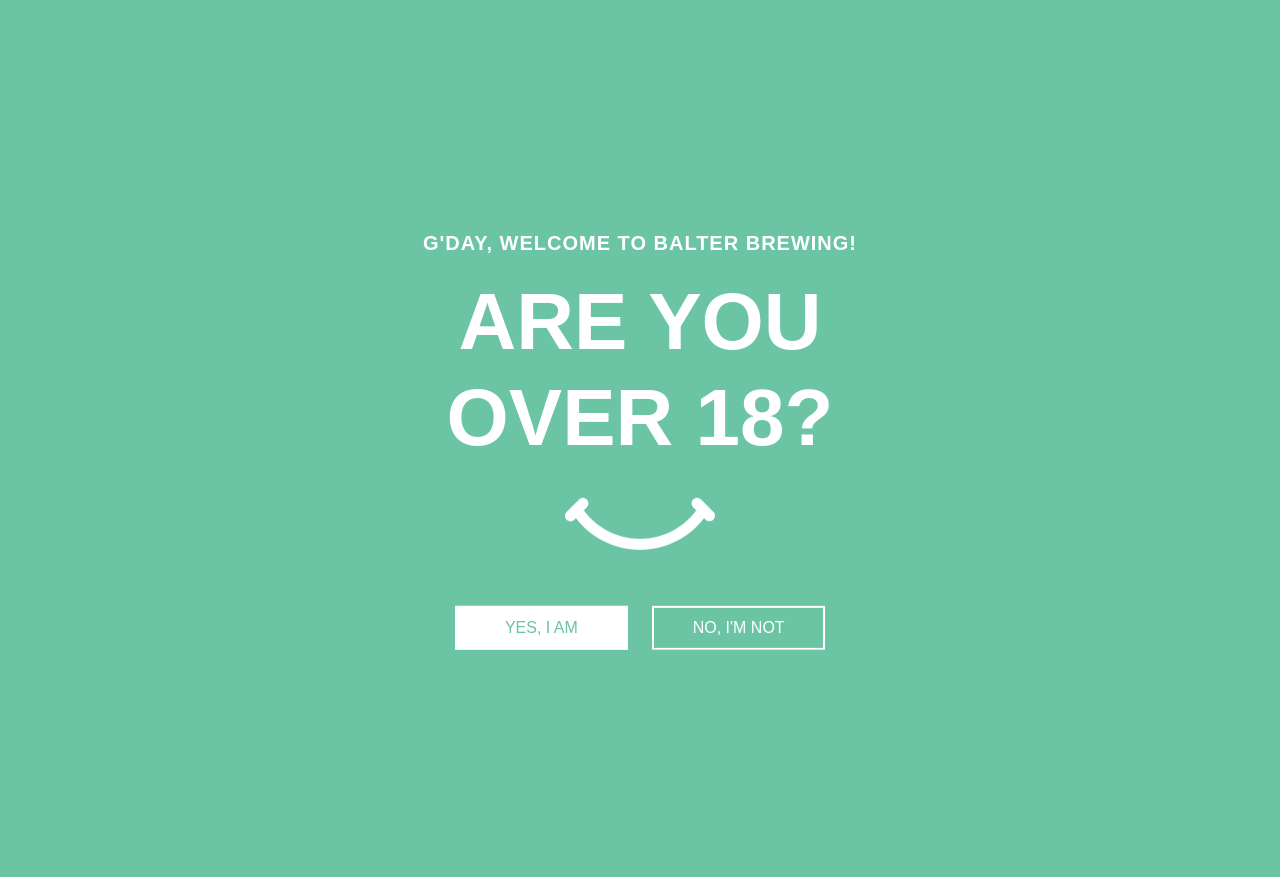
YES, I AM (541, 627)
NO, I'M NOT (739, 627)
